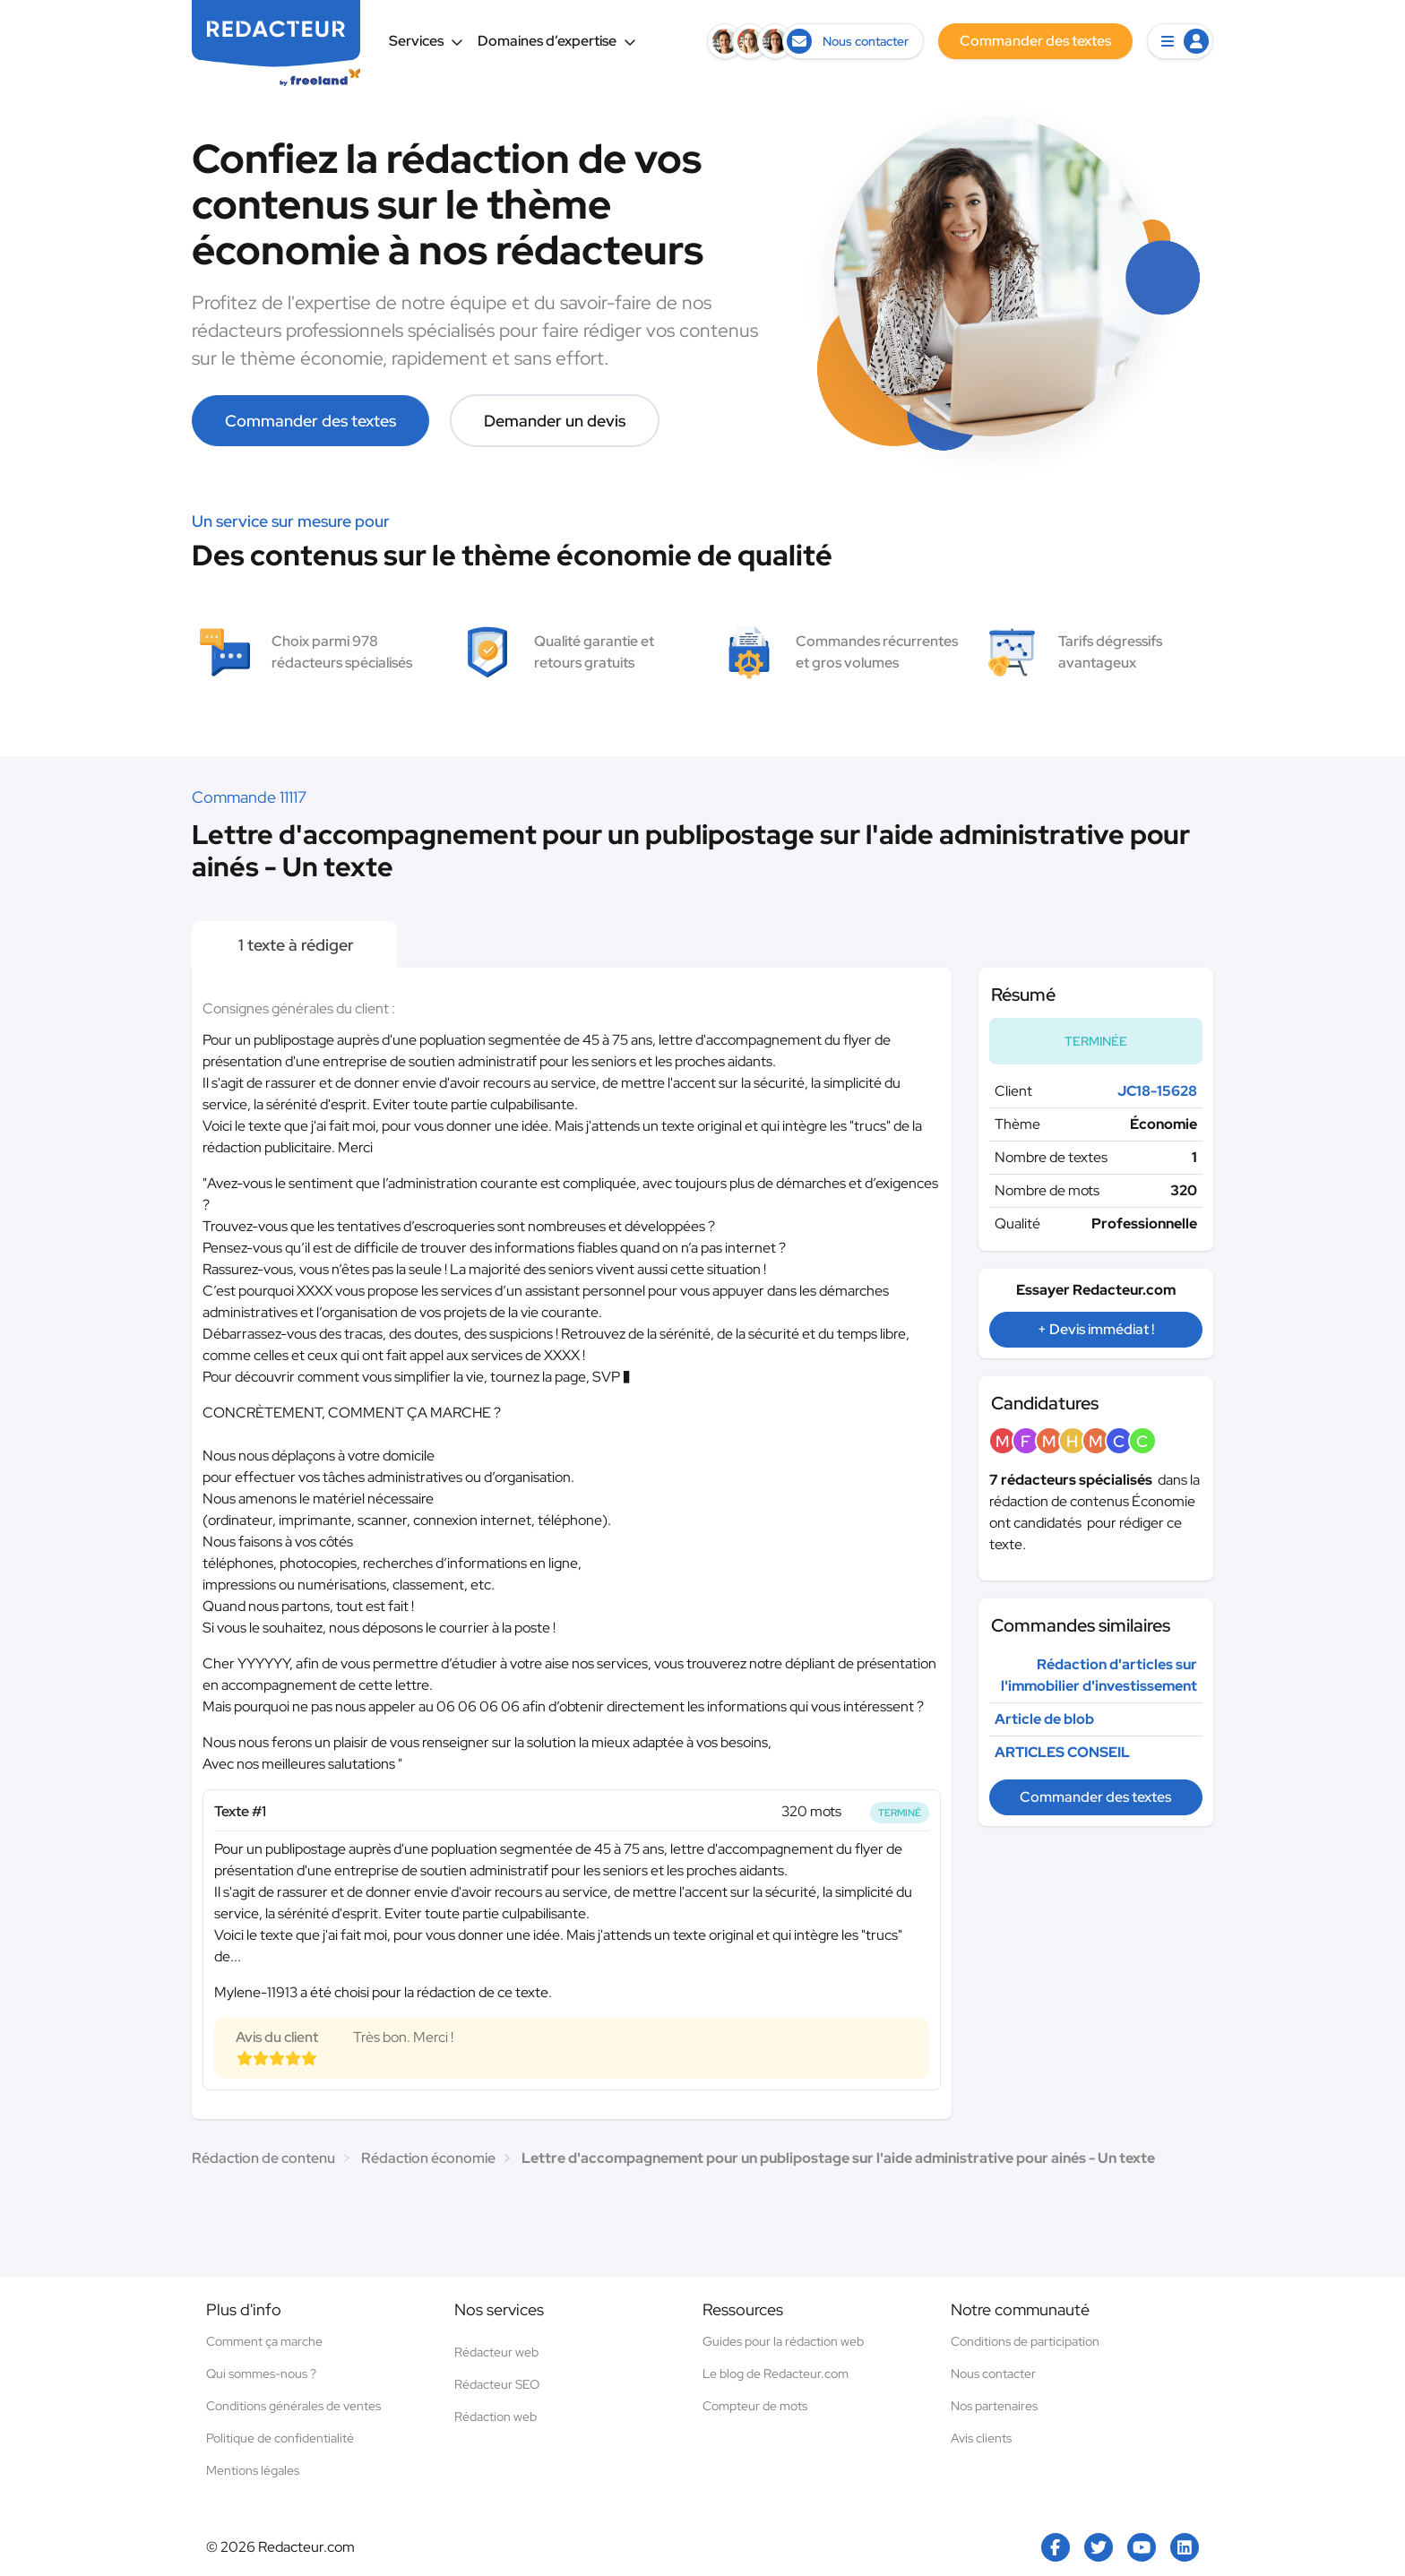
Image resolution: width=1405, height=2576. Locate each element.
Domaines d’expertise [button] (557, 40)
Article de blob (1044, 1719)
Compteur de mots (754, 2406)
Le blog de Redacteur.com (775, 2373)
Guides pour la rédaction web (783, 2341)
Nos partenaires (994, 2406)
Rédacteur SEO (496, 2384)
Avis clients (981, 2438)
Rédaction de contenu (263, 2158)
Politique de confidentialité (280, 2438)
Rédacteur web (496, 2352)
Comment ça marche (264, 2341)
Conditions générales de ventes (293, 2406)
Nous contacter (993, 2373)
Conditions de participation (1025, 2341)
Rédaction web (495, 2416)
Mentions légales (252, 2470)
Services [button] (426, 40)
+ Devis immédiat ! (1096, 1329)
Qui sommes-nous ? (261, 2373)
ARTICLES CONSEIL (1062, 1752)
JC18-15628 (1157, 1090)
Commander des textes (310, 420)
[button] (1180, 41)
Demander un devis (554, 420)
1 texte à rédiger (294, 945)
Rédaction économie (428, 2158)
